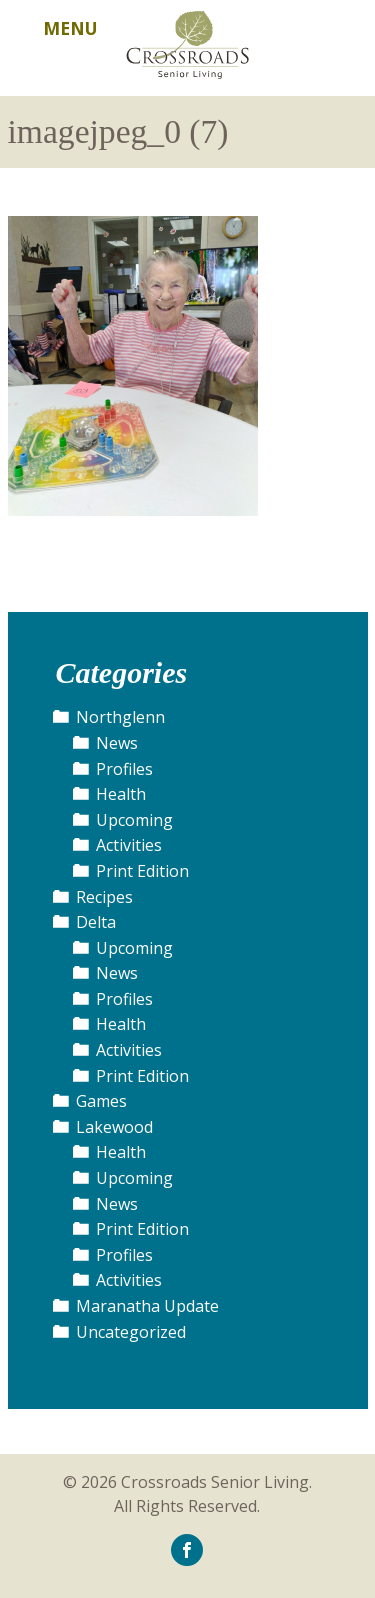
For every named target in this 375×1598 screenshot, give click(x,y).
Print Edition (142, 871)
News (117, 743)
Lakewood (114, 1127)
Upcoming (134, 820)
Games (101, 1101)
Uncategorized (131, 1332)
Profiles (124, 769)
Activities (129, 845)
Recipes (104, 897)
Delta (96, 922)
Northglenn (120, 717)
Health (121, 794)
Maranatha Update (147, 1306)
